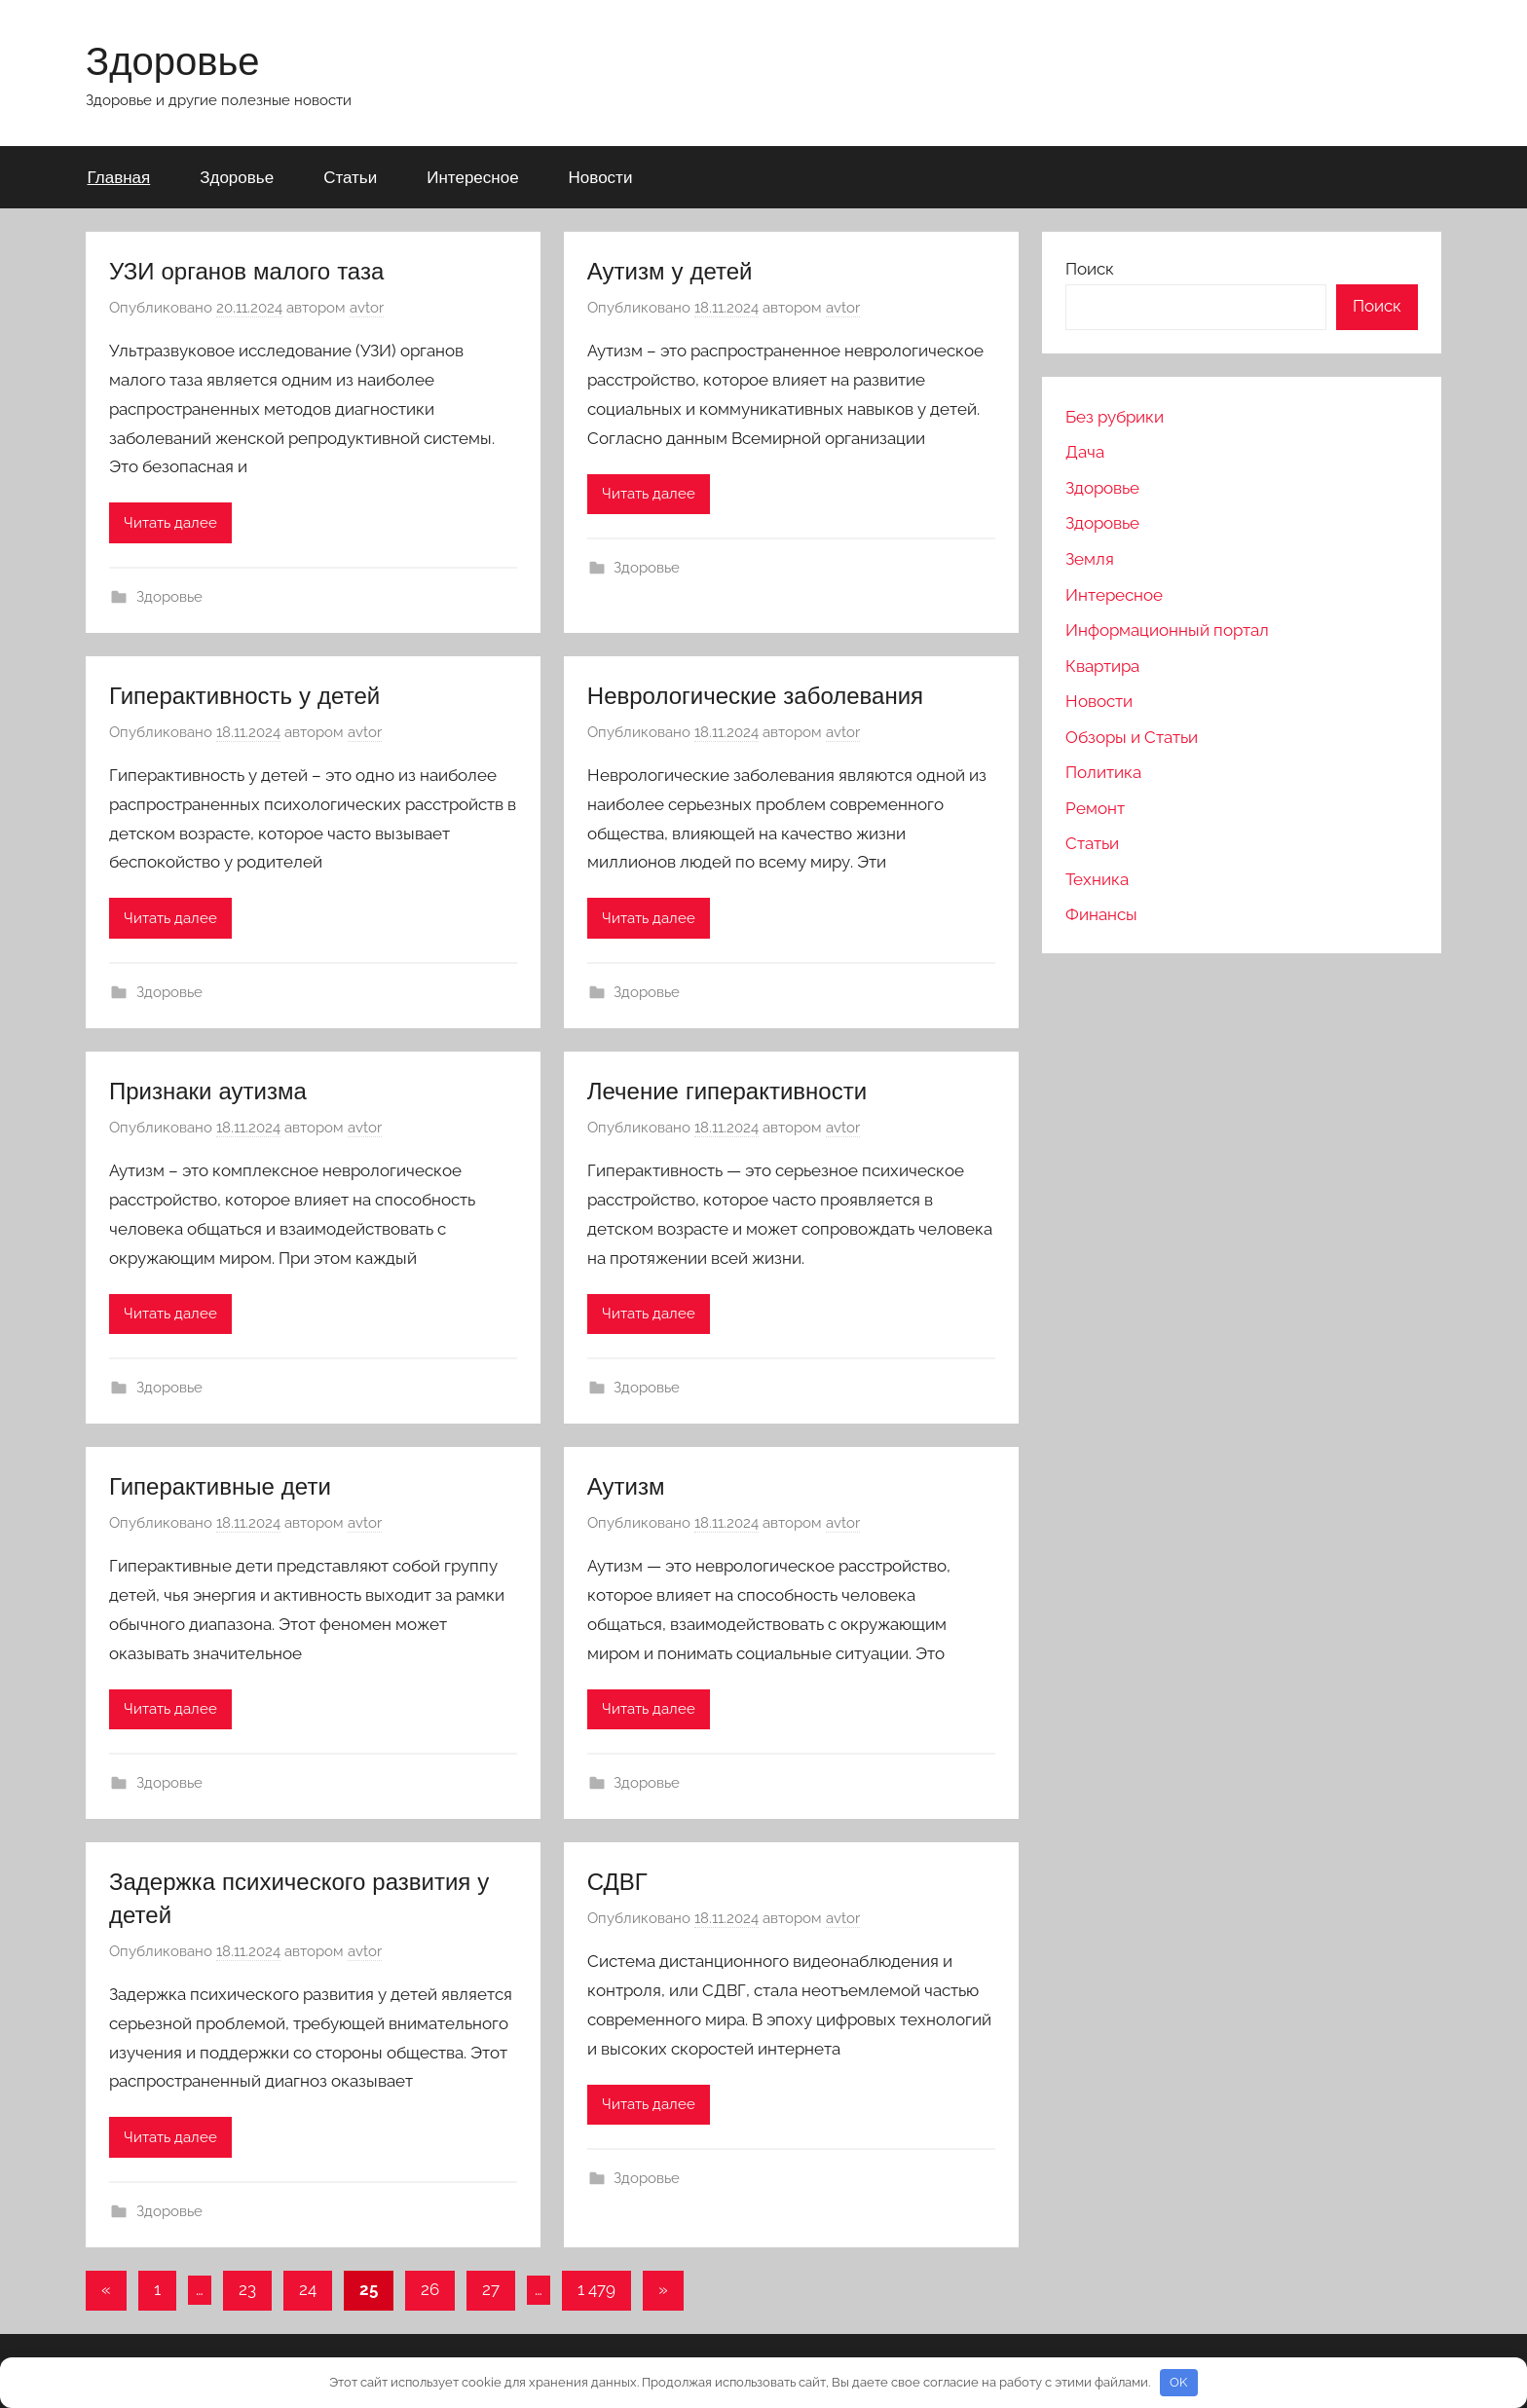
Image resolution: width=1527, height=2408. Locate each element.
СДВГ (617, 1881)
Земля (1089, 559)
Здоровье (173, 60)
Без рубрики (1114, 416)
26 (430, 2289)
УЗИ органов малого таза (246, 270)
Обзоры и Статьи (1131, 737)
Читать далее (170, 523)
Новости (601, 177)
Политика (1103, 772)
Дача (1084, 452)
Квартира (1102, 666)
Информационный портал (1167, 630)
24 (308, 2289)
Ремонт (1095, 808)
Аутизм (626, 1485)
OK (1178, 2382)
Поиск (1089, 268)
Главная (119, 177)
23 (247, 2289)
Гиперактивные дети (220, 1485)
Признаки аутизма (208, 1090)
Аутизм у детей (670, 270)
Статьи (350, 177)
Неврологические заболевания (755, 695)
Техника (1097, 879)
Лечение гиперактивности (727, 1090)
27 (491, 2289)
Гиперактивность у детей (244, 695)
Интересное (472, 177)
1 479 (596, 2289)
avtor (367, 307)
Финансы (1101, 914)
